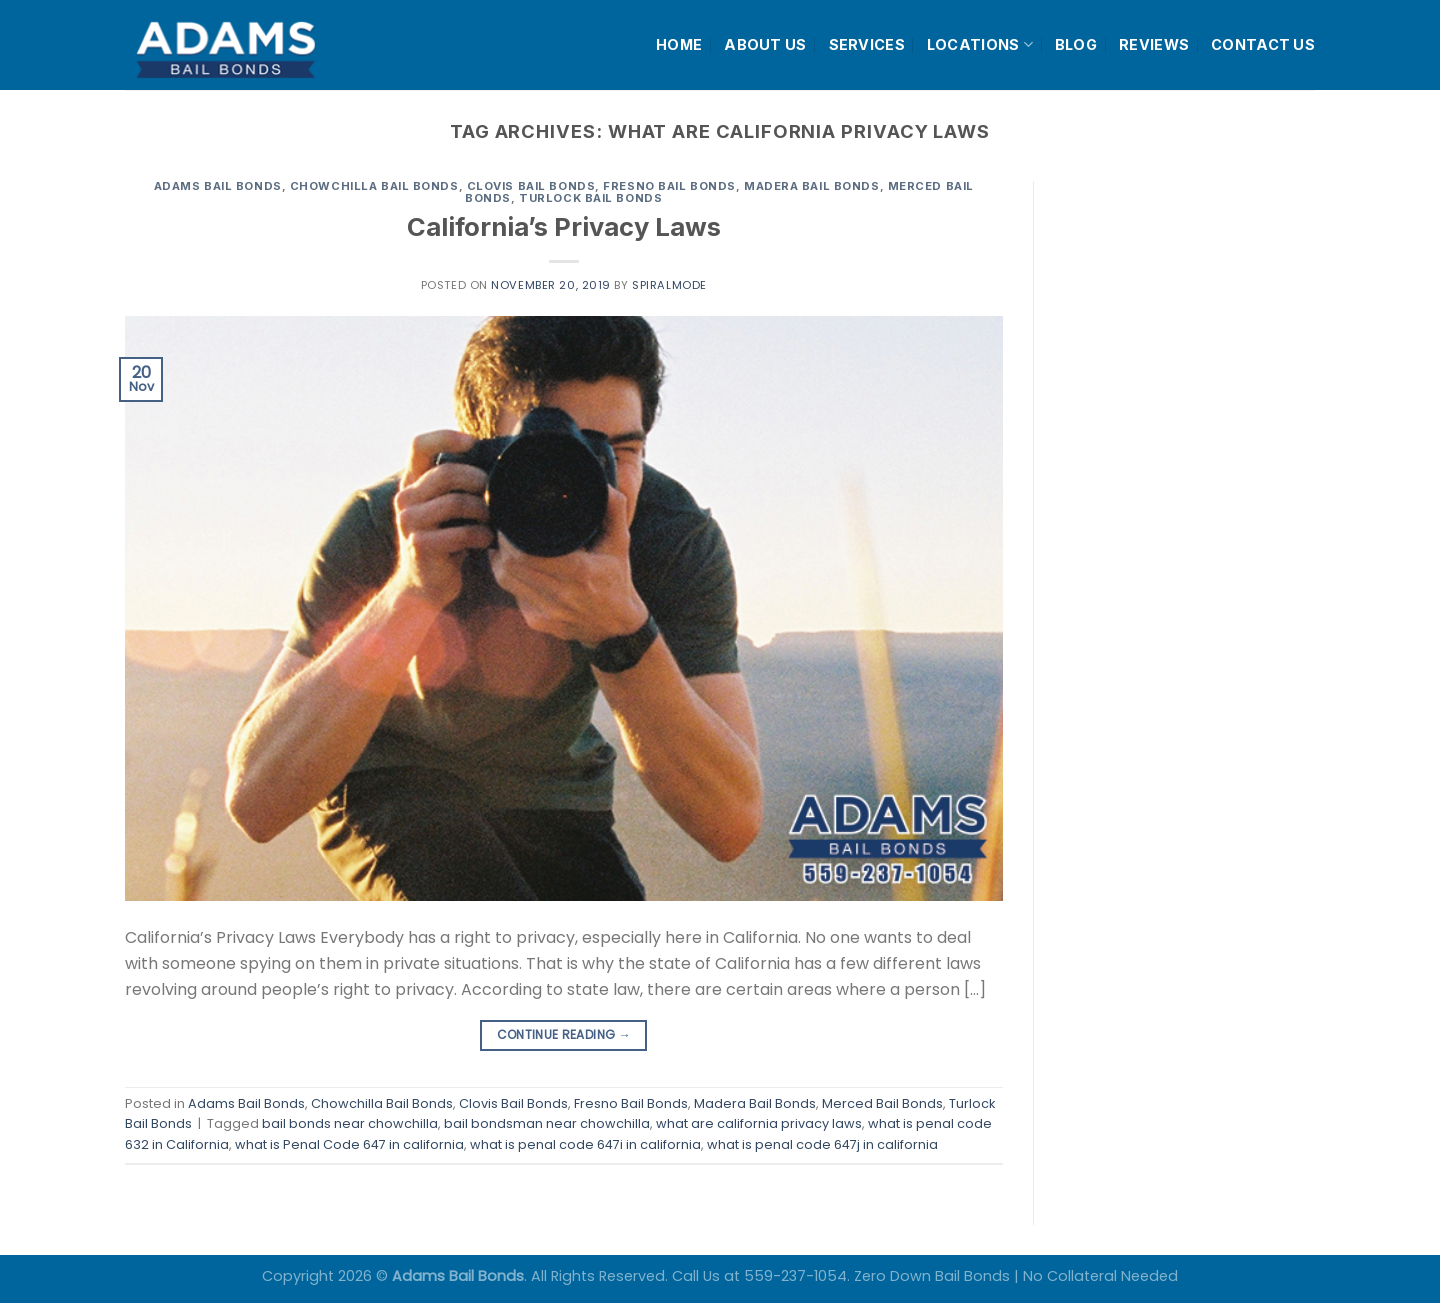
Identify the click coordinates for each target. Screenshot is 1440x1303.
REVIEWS (1154, 44)
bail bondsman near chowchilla (547, 1123)
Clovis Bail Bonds (531, 186)
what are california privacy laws (759, 1123)
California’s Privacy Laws (564, 226)
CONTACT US (1263, 44)
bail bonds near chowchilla (350, 1123)
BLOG (1076, 44)
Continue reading (564, 1034)
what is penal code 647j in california (822, 1144)
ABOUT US (765, 44)
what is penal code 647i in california (585, 1144)
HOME (679, 44)
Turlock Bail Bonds (590, 198)
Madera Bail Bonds (812, 186)
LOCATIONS (980, 44)
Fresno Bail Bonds (669, 186)
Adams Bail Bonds (218, 186)
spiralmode (669, 285)
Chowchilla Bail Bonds (374, 186)
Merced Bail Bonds (882, 1103)
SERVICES (867, 44)
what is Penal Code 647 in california (349, 1144)
